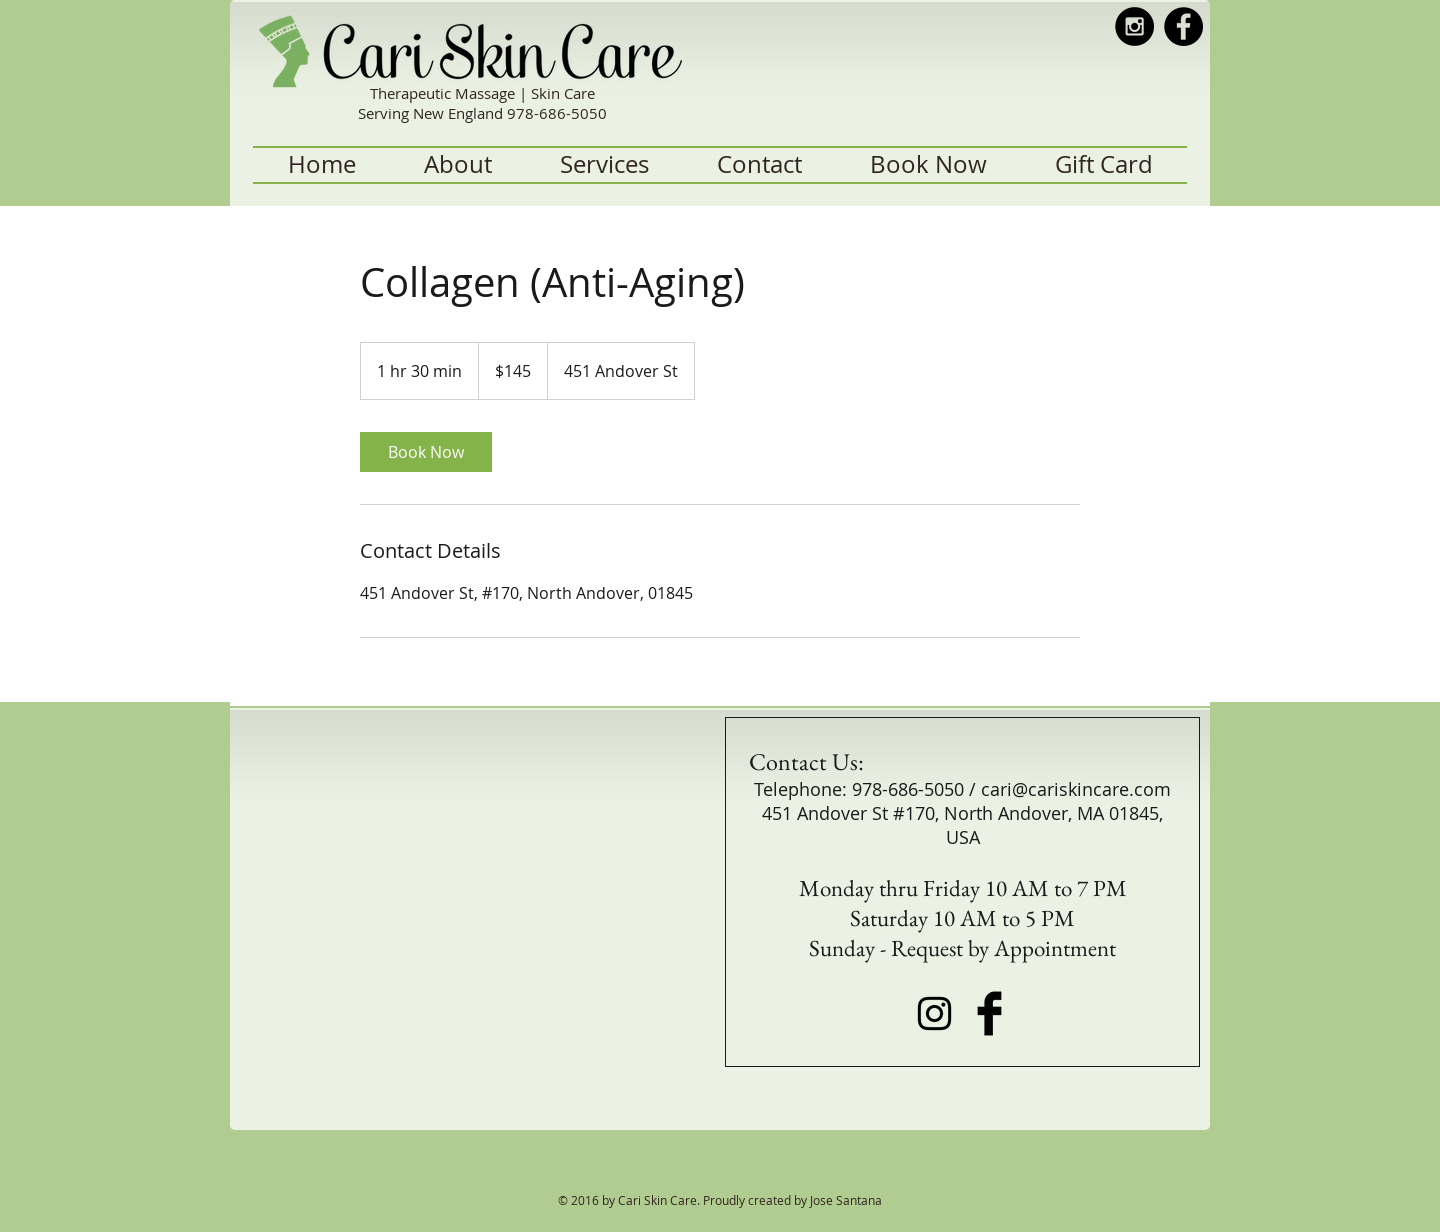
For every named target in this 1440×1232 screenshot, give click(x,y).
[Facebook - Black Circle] (1183, 26)
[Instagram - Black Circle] (1134, 26)
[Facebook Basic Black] (989, 1013)
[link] (426, 452)
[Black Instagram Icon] (934, 1013)
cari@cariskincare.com (1076, 789)
